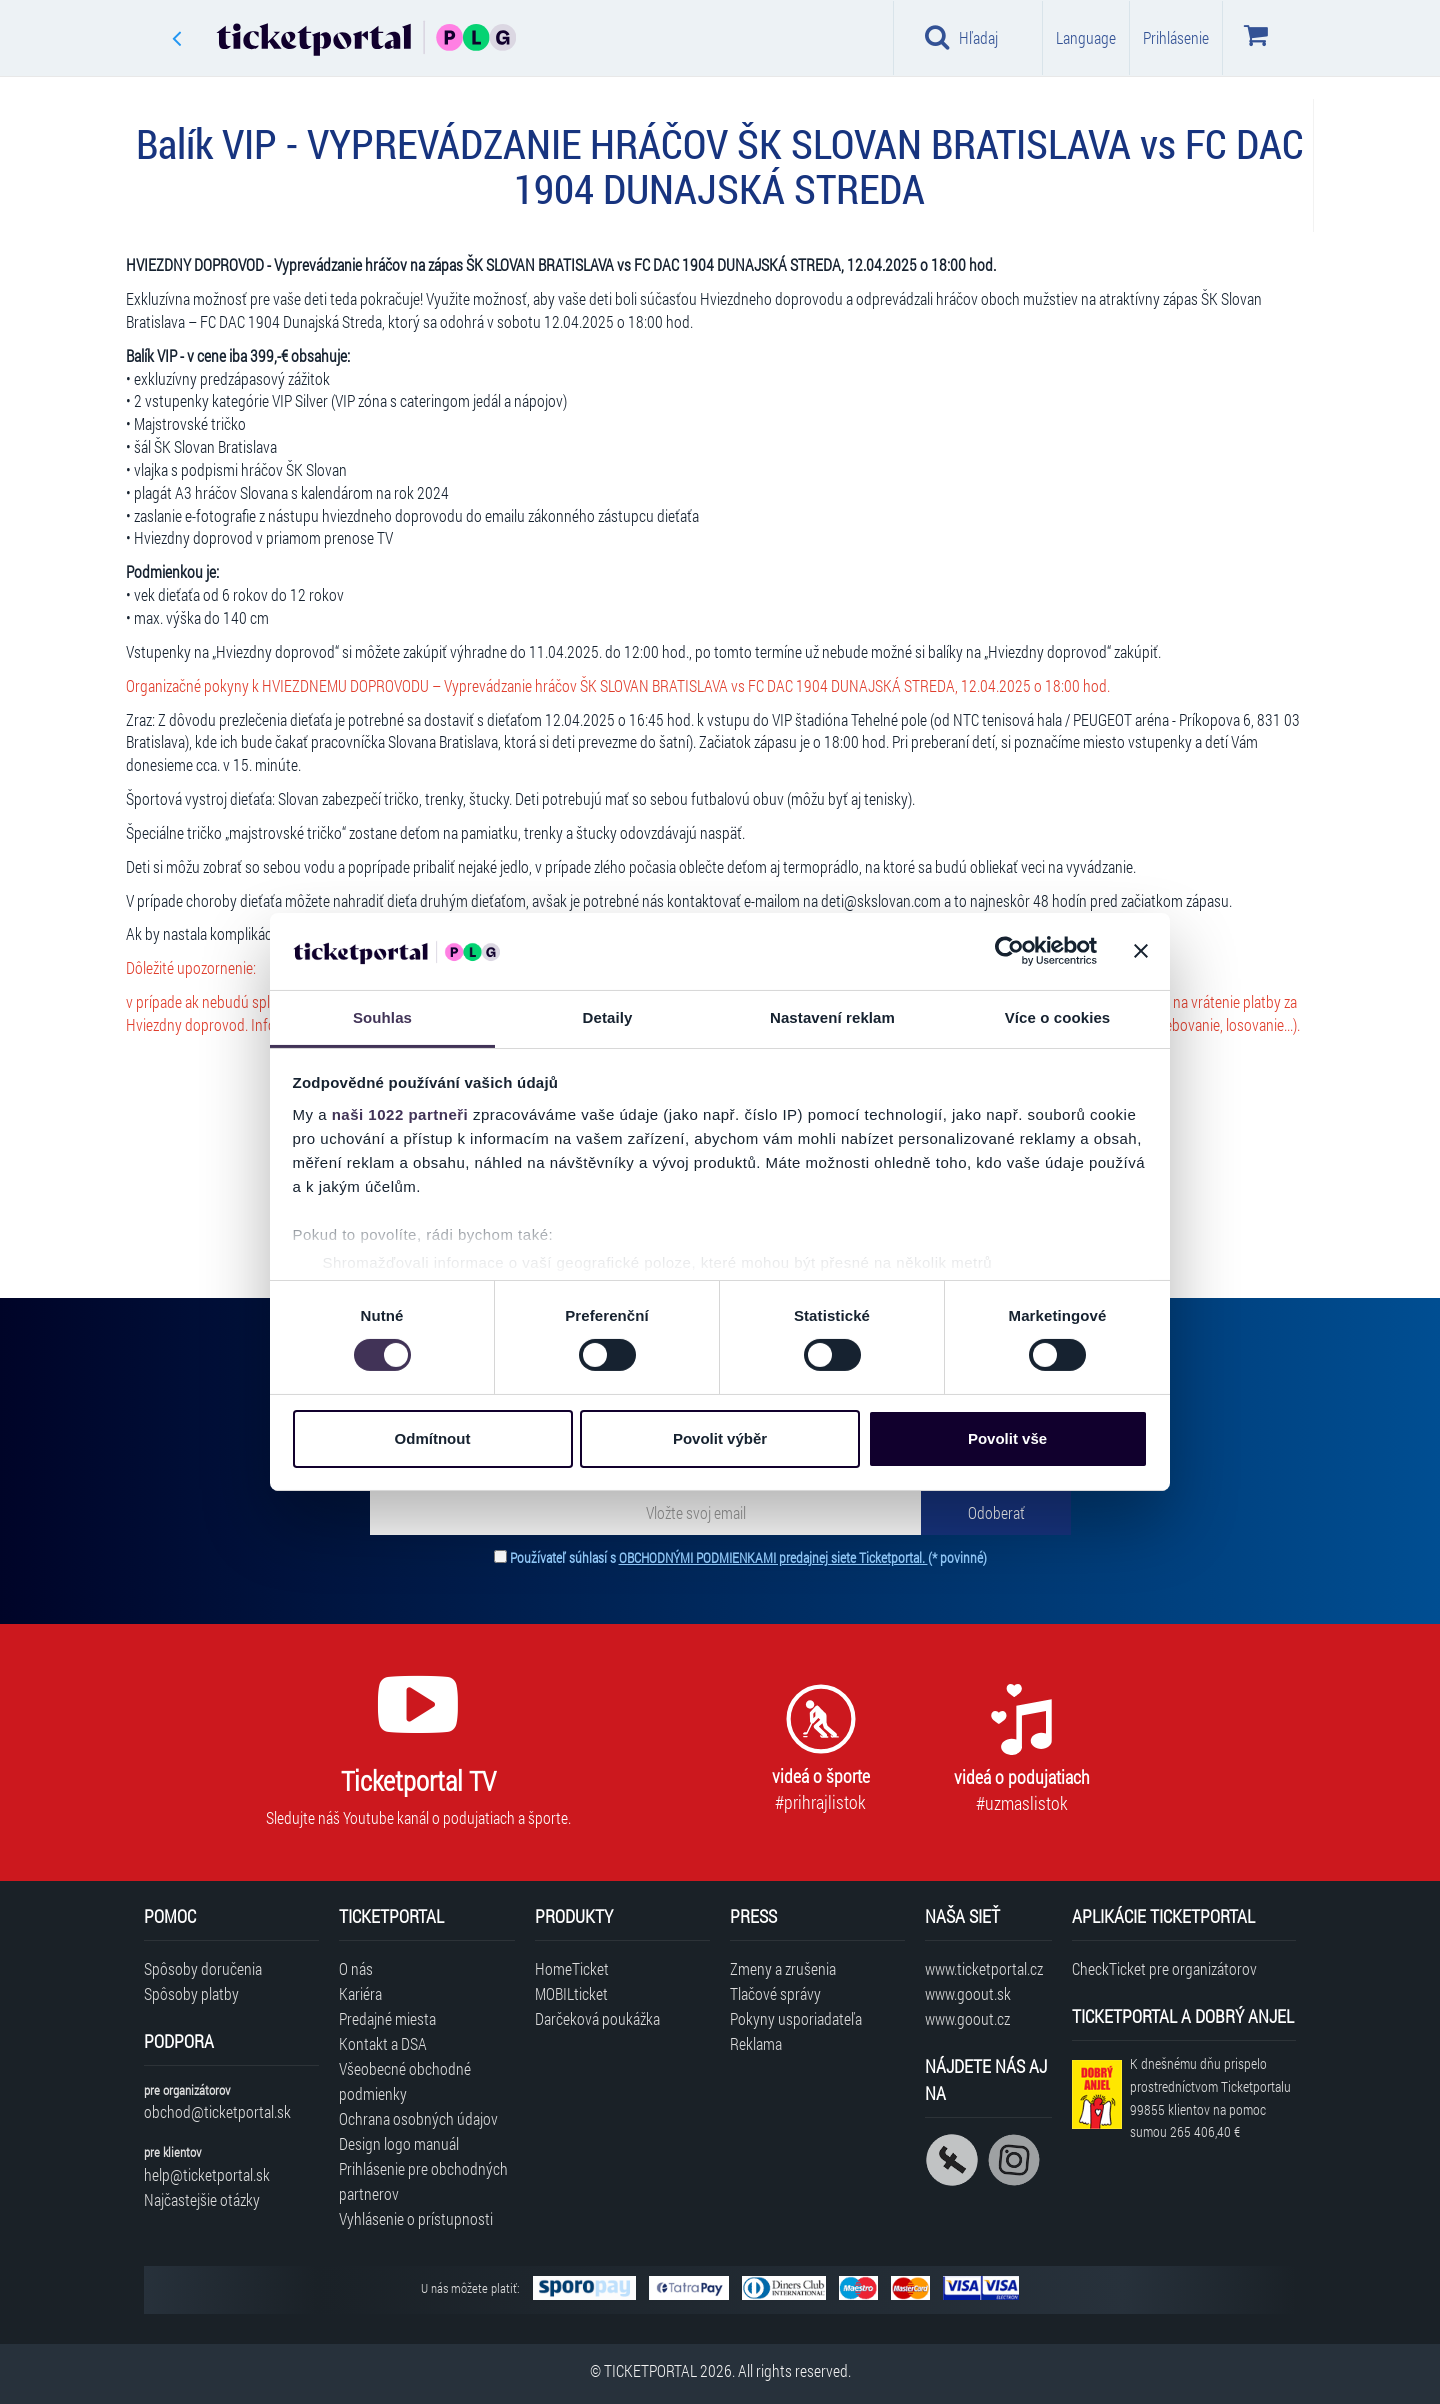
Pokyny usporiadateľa (796, 2018)
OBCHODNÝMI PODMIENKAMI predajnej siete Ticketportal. (773, 1557)
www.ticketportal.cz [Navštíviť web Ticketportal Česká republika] (984, 1968)
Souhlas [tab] (382, 1017)
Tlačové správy (775, 1993)
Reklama (756, 2043)
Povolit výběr (720, 1438)
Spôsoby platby (191, 1993)
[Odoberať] (996, 1512)
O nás (356, 1968)
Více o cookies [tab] (1058, 1017)
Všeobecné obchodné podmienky (405, 2081)
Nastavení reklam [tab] (832, 1017)
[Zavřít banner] (1141, 951)
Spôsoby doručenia (203, 1968)
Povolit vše (1007, 1438)
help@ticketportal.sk (207, 2174)
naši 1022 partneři (400, 1114)
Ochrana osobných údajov (418, 2118)
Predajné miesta (387, 2018)
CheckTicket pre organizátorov (1164, 1968)
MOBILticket (571, 1993)
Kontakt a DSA (383, 2043)
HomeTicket (572, 1968)
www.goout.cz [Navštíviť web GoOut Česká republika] (967, 2018)
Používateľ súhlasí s (748, 1557)
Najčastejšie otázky (202, 2199)
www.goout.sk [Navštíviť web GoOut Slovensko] (968, 1993)
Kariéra (360, 1993)
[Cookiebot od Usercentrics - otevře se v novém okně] (1009, 951)
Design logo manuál (399, 2143)
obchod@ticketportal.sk (217, 2111)
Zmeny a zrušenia (783, 1968)
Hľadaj (961, 37)
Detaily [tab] (608, 1017)
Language (1086, 37)
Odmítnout (433, 1438)
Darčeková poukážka (597, 2018)
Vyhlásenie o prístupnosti (416, 2218)
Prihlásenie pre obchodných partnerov (423, 2181)
